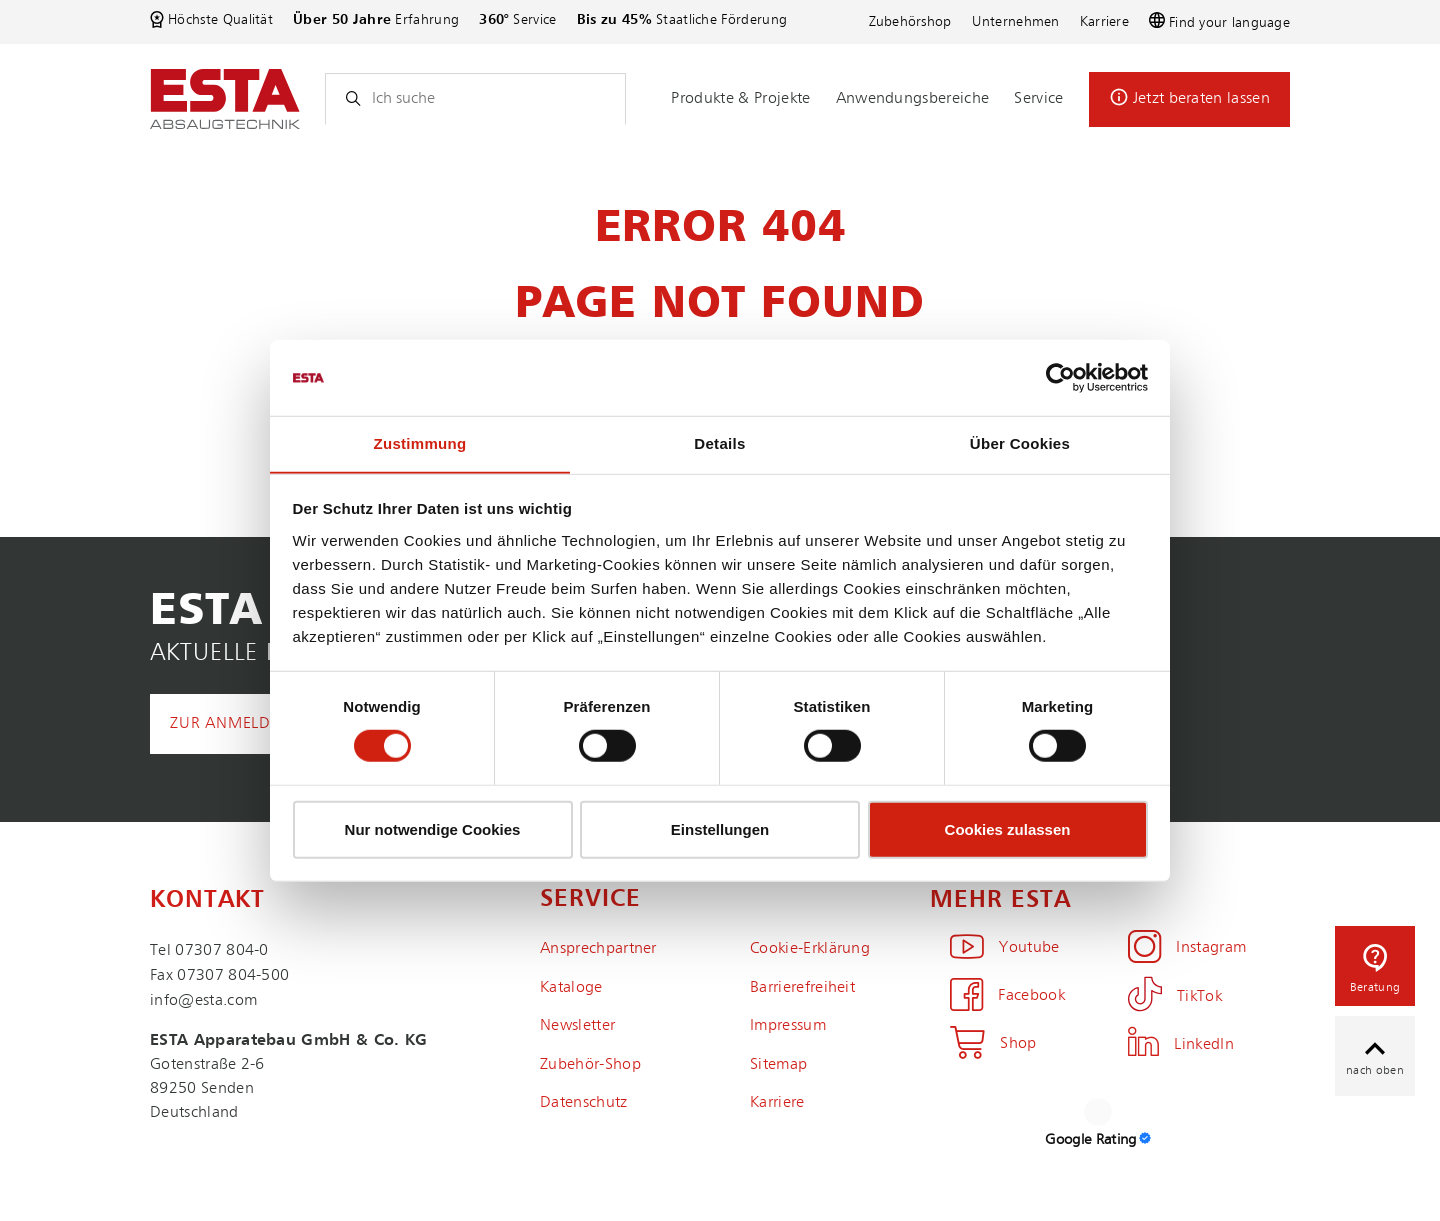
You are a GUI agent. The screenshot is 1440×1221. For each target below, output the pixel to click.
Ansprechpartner (598, 949)
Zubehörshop (910, 22)
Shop (993, 1044)
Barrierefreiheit (802, 988)
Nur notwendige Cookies (433, 829)
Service (1038, 99)
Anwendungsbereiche (913, 99)
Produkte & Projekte (740, 99)
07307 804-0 (222, 951)
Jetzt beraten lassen (1201, 99)
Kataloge (571, 988)
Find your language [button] (1219, 22)
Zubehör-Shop (590, 1065)
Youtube (1005, 948)
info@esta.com (203, 1001)
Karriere (1104, 22)
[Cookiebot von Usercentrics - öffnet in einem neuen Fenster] (1060, 377)
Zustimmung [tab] (420, 443)
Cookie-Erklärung (810, 949)
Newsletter (577, 1026)
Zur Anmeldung (238, 724)
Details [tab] (719, 443)
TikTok (1175, 997)
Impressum (788, 1026)
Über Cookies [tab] (1020, 443)
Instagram (1187, 948)
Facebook (1007, 996)
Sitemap (778, 1065)
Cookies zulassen (1008, 829)
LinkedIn (1181, 1045)
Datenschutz (584, 1103)
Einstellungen (720, 829)
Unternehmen (1016, 22)
